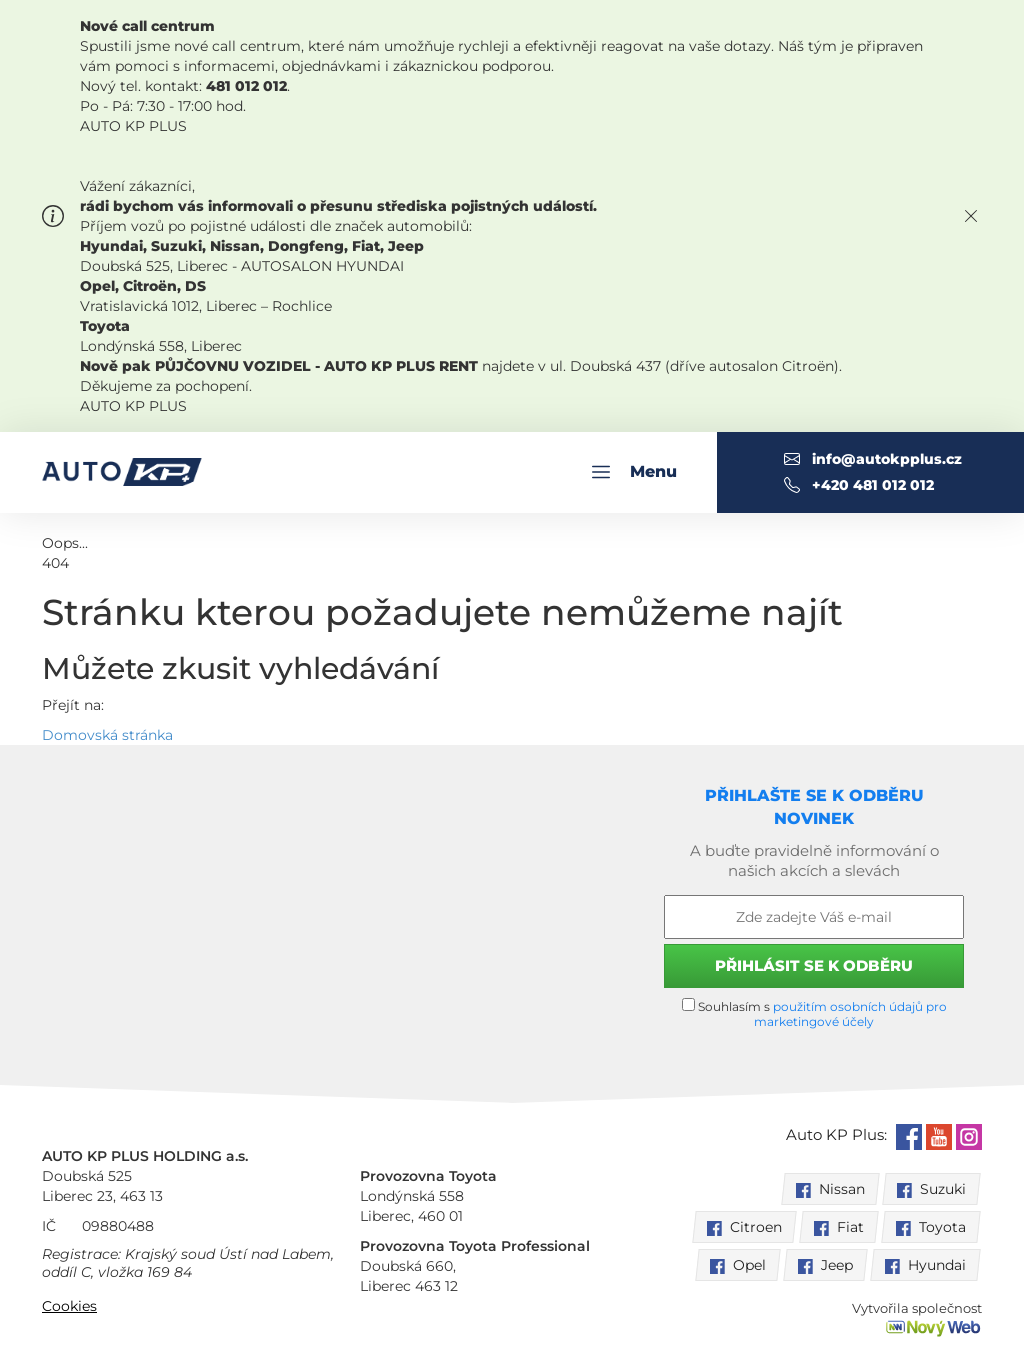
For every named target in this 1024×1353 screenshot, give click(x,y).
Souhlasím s (814, 1013)
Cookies (69, 1306)
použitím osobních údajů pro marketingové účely (850, 1014)
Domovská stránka (107, 735)
